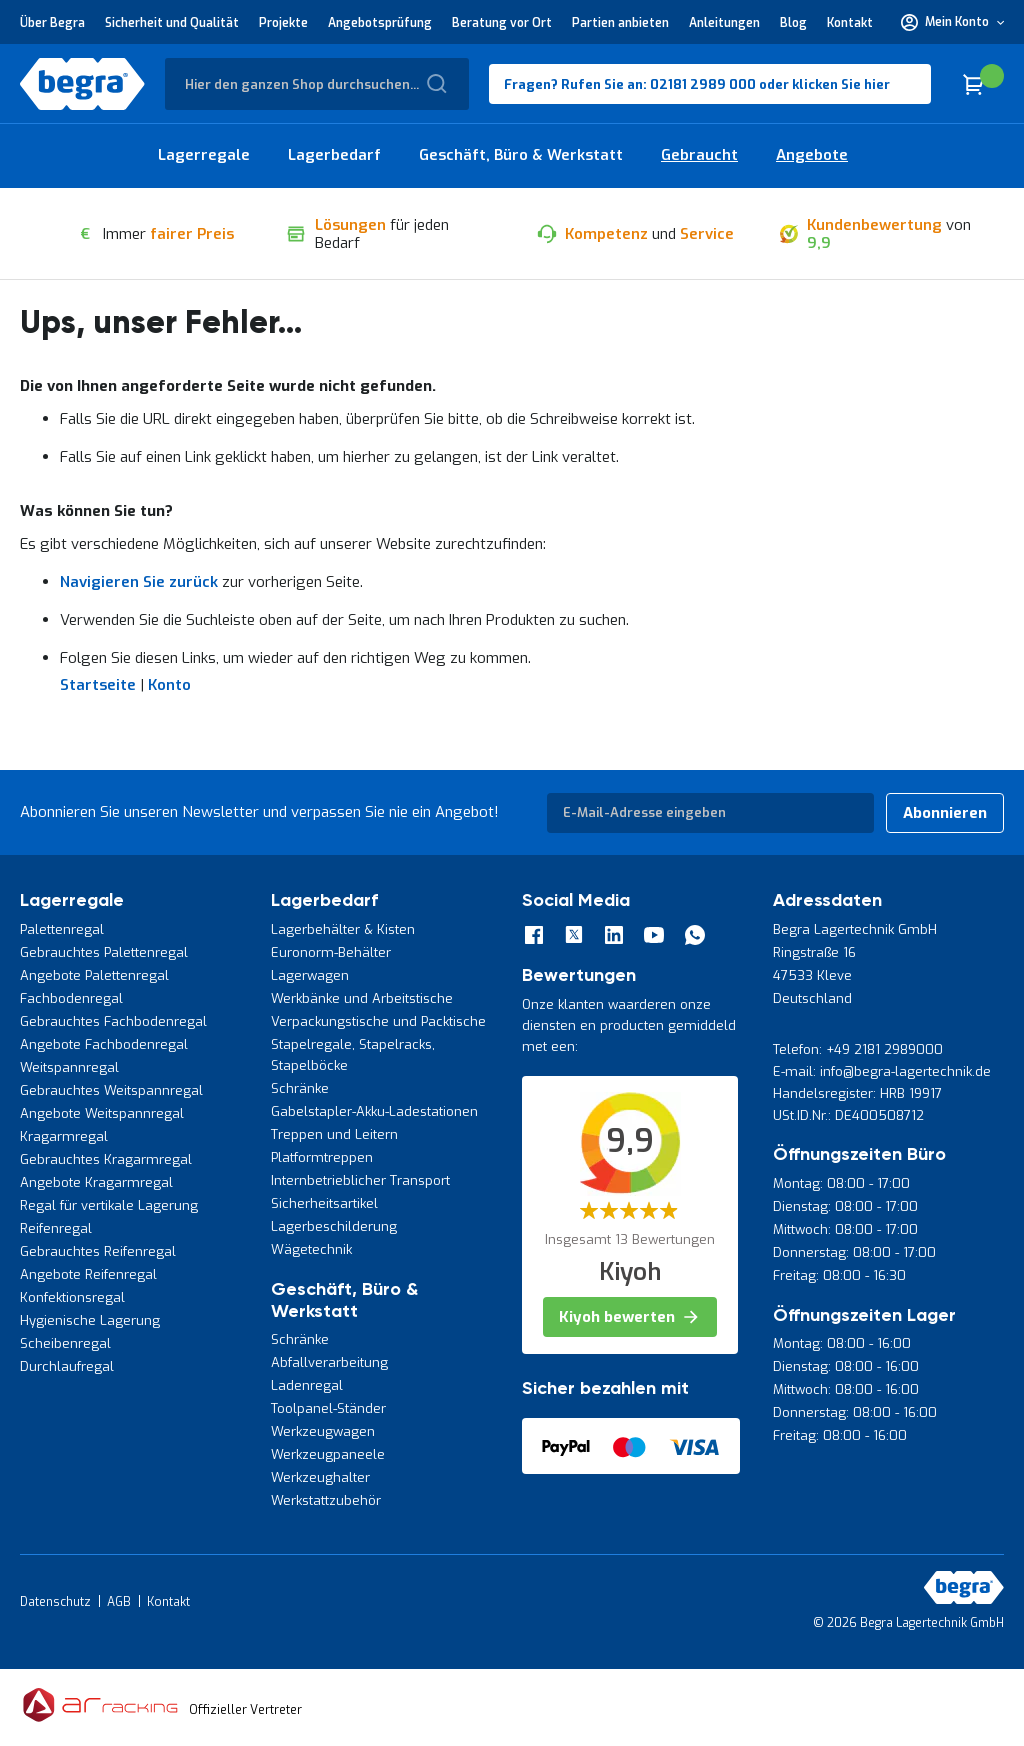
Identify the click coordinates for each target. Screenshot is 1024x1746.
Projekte (283, 23)
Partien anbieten (620, 23)
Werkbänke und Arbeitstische (362, 998)
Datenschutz (55, 1602)
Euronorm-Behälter (331, 952)
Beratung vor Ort (502, 23)
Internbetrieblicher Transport (360, 1180)
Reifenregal (56, 1228)
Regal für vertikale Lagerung (109, 1205)
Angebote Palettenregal (94, 975)
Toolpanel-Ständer (328, 1408)
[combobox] (317, 84)
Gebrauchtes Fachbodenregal (113, 1021)
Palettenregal (62, 929)
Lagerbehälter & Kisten (343, 929)
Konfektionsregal (72, 1297)
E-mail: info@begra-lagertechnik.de (882, 1071)
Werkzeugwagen (323, 1431)
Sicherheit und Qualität (172, 23)
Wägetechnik (311, 1249)
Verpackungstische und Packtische (378, 1021)
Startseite (98, 685)
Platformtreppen (322, 1157)
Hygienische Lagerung (90, 1320)
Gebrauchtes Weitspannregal (111, 1090)
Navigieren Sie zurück (139, 582)
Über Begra (52, 23)
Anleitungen (724, 23)
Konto (169, 685)
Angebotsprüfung (380, 23)
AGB (119, 1602)
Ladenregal (307, 1385)
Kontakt (850, 23)
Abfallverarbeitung (329, 1362)
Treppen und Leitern (334, 1134)
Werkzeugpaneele (328, 1454)
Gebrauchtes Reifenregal (98, 1251)
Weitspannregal (69, 1067)
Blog (793, 23)
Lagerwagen (310, 975)
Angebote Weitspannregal (102, 1113)
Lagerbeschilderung (334, 1226)
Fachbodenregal (71, 998)
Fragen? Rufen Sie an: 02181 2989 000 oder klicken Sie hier (697, 84)
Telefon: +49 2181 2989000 (858, 1049)
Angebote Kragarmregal (96, 1182)
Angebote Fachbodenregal (104, 1044)
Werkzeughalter (320, 1477)
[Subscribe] (945, 813)
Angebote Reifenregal (88, 1274)
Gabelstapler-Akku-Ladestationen (374, 1111)
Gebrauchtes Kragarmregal (106, 1159)
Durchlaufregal (67, 1366)
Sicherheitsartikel (324, 1203)
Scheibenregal (65, 1343)
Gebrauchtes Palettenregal (104, 952)
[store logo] (82, 84)
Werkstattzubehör (326, 1500)
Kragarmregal (64, 1136)
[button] (952, 22)
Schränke (300, 1088)
